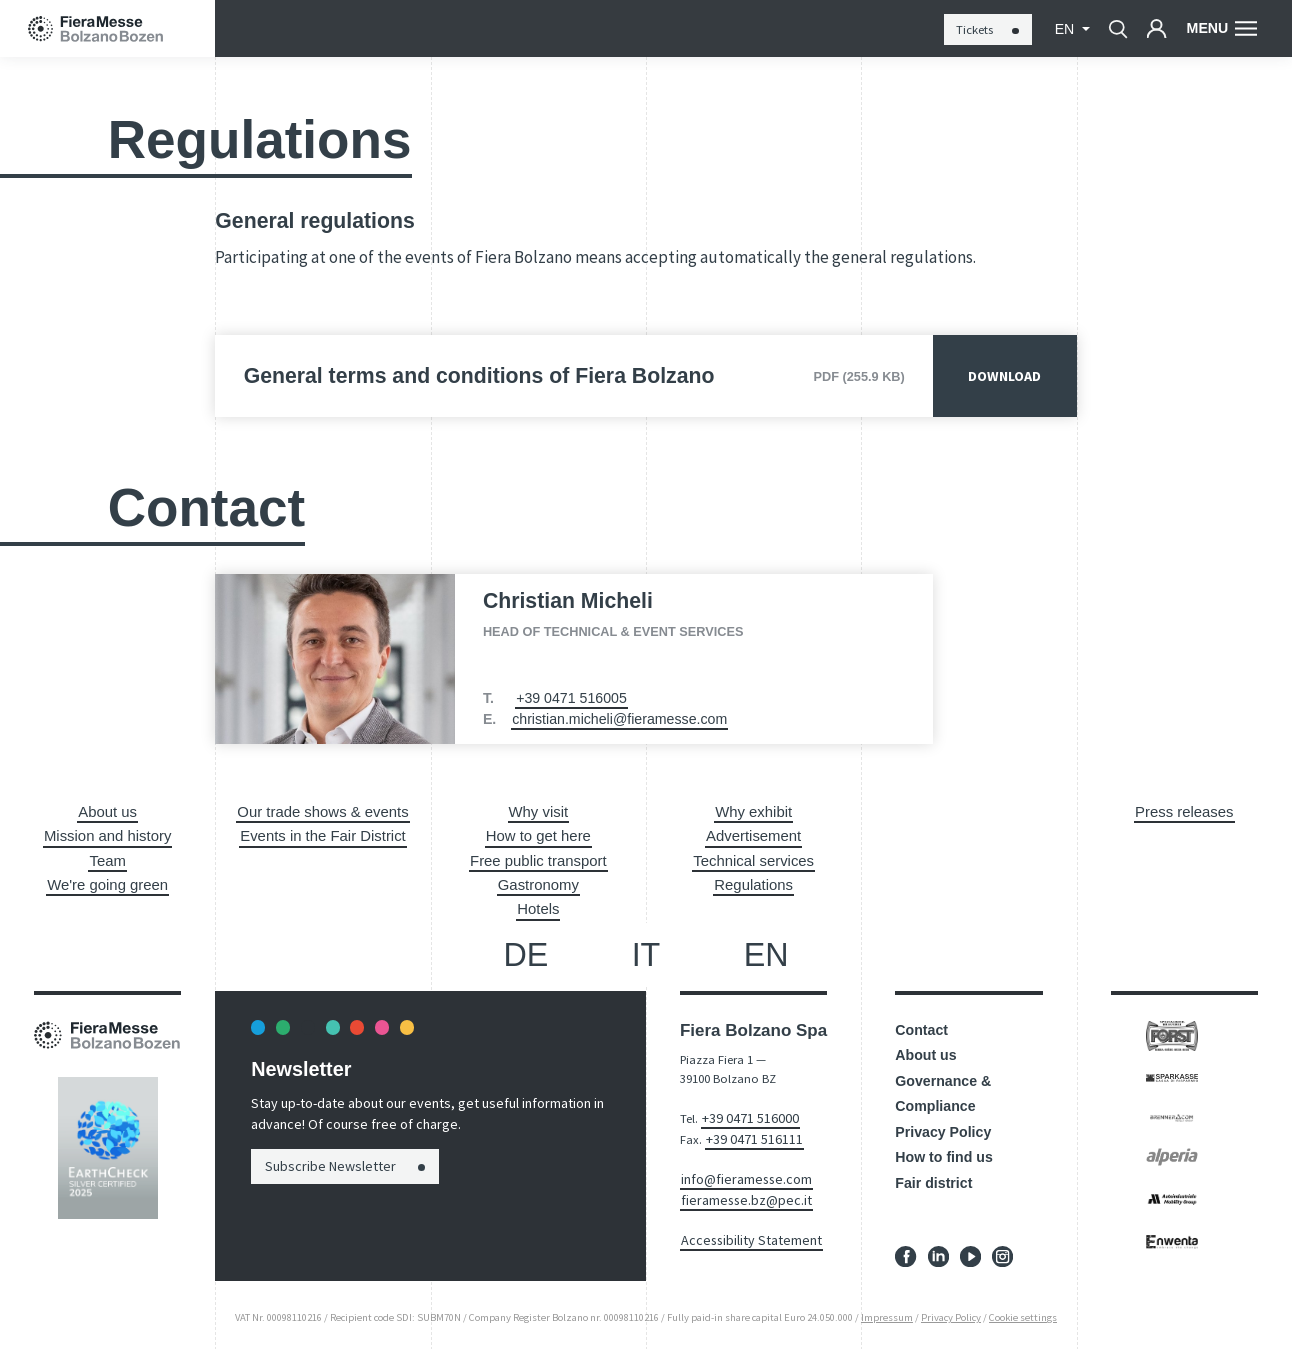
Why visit (538, 811)
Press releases (1184, 811)
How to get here (538, 834)
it (646, 949)
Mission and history (107, 834)
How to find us (944, 1152)
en (1067, 29)
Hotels (538, 904)
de (525, 949)
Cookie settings (1023, 1312)
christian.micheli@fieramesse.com (619, 719)
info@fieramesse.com (739, 1167)
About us (108, 811)
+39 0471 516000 (744, 1110)
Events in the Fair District (322, 834)
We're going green (107, 881)
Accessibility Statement (742, 1224)
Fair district (933, 1177)
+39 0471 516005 (571, 698)
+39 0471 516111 (748, 1129)
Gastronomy (538, 881)
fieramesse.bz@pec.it (737, 1186)
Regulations (753, 881)
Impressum (887, 1312)
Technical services (753, 857)
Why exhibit (753, 811)
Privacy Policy (943, 1126)
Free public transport (538, 857)
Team (107, 857)
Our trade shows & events (323, 811)
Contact (921, 1024)
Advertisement (753, 834)
